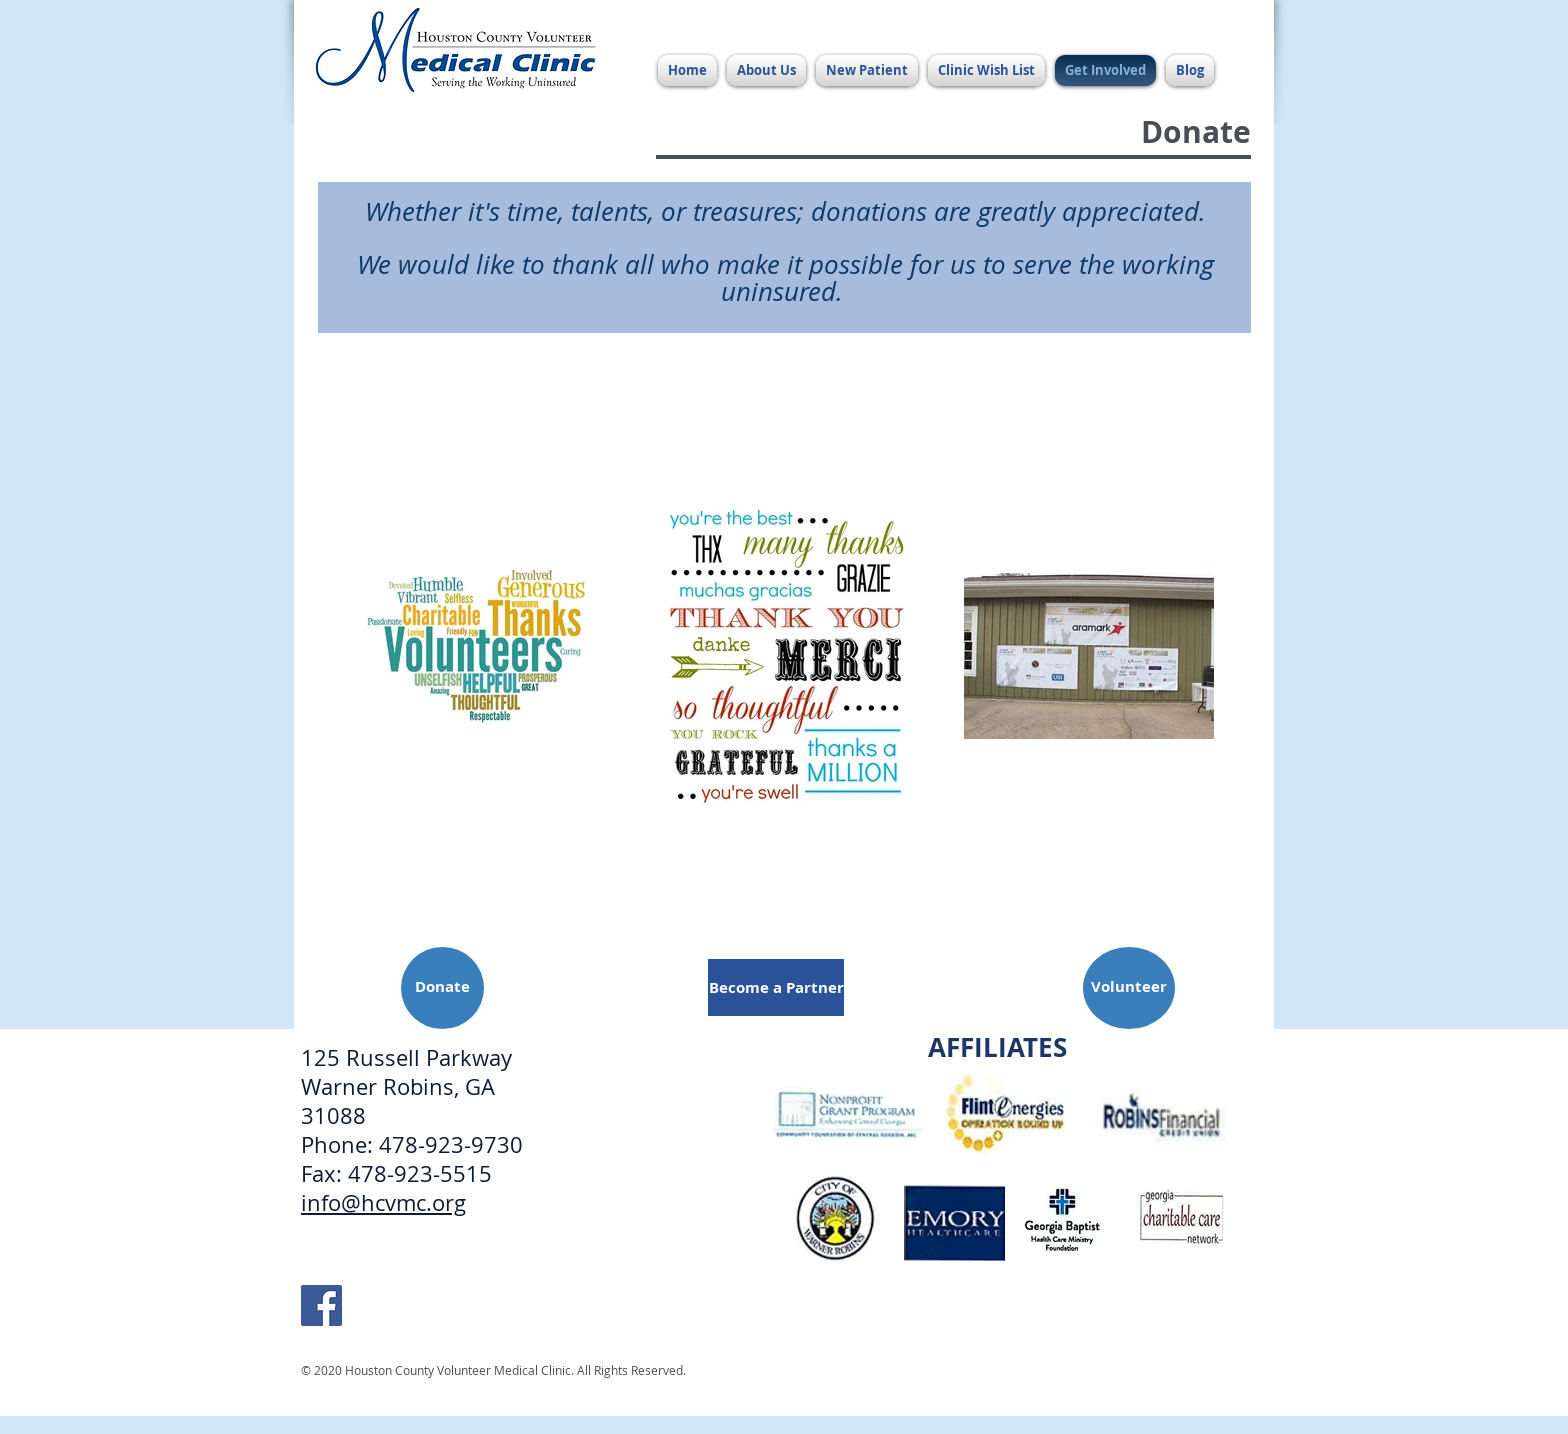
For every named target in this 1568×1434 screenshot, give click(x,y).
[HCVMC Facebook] (321, 1305)
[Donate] (442, 988)
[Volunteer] (1129, 988)
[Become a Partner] (776, 987)
